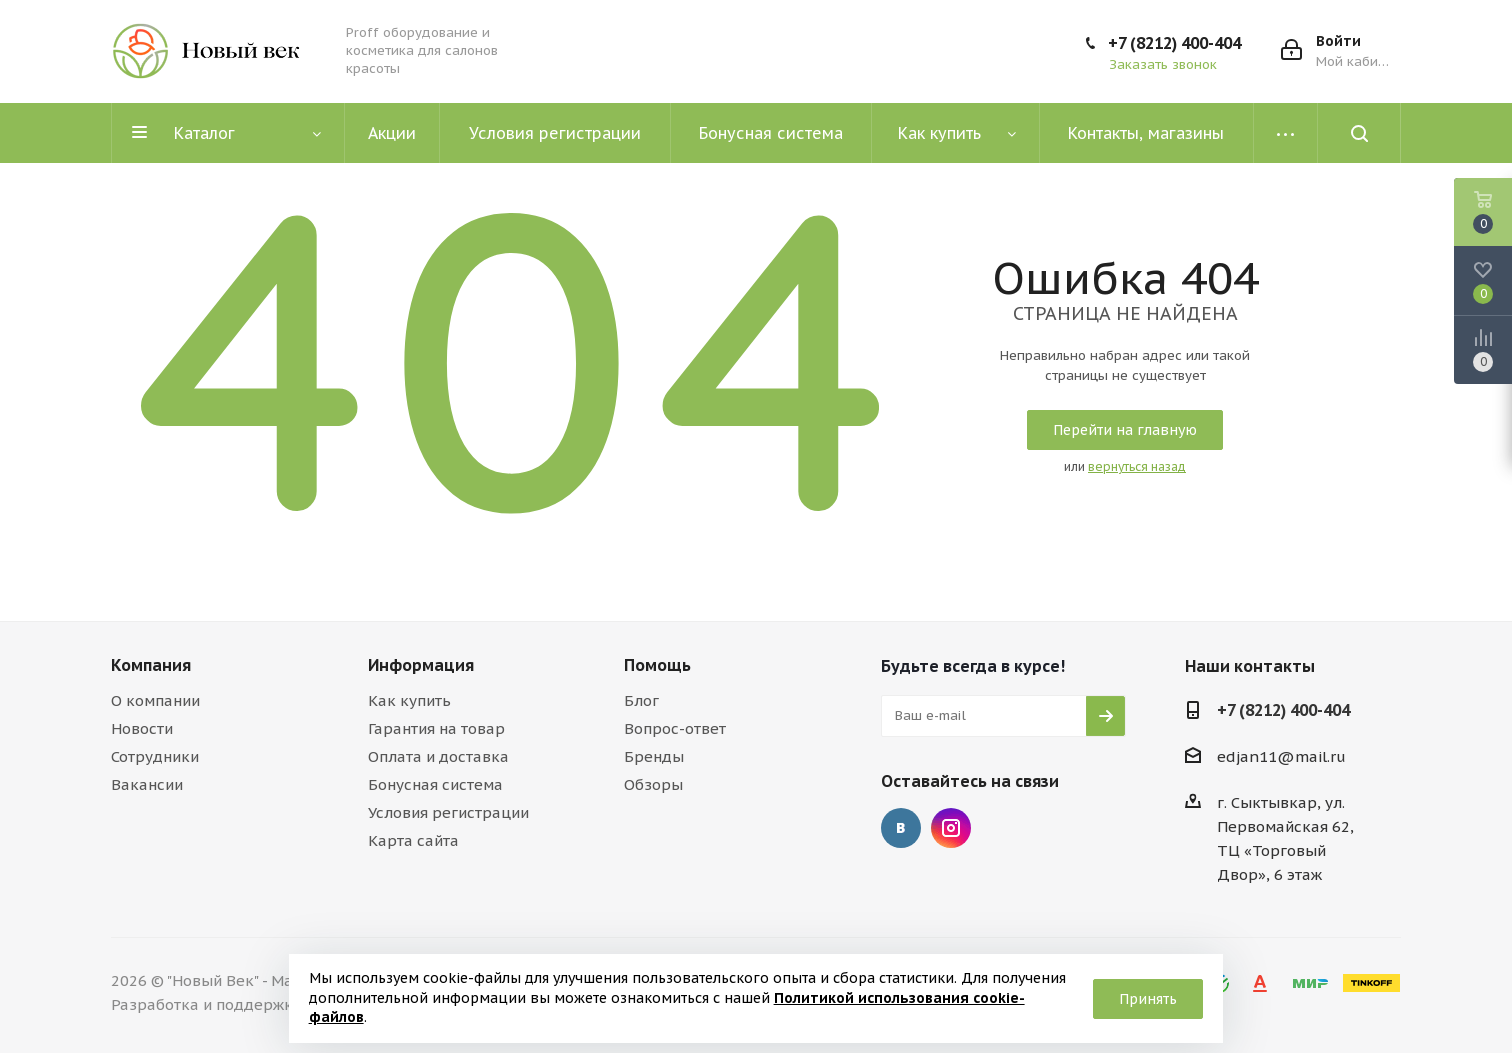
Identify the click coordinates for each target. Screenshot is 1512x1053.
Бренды (654, 756)
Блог (641, 700)
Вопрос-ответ (675, 728)
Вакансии (147, 784)
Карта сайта (413, 840)
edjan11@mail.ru (1281, 756)
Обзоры (653, 784)
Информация (421, 665)
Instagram (951, 828)
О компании (155, 700)
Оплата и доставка (438, 756)
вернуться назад (1137, 466)
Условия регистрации (448, 812)
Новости (142, 728)
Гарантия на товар (436, 728)
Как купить (409, 700)
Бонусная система (435, 784)
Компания (151, 665)
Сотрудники (155, 756)
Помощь (657, 665)
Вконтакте (901, 828)
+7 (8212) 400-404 (1174, 43)
